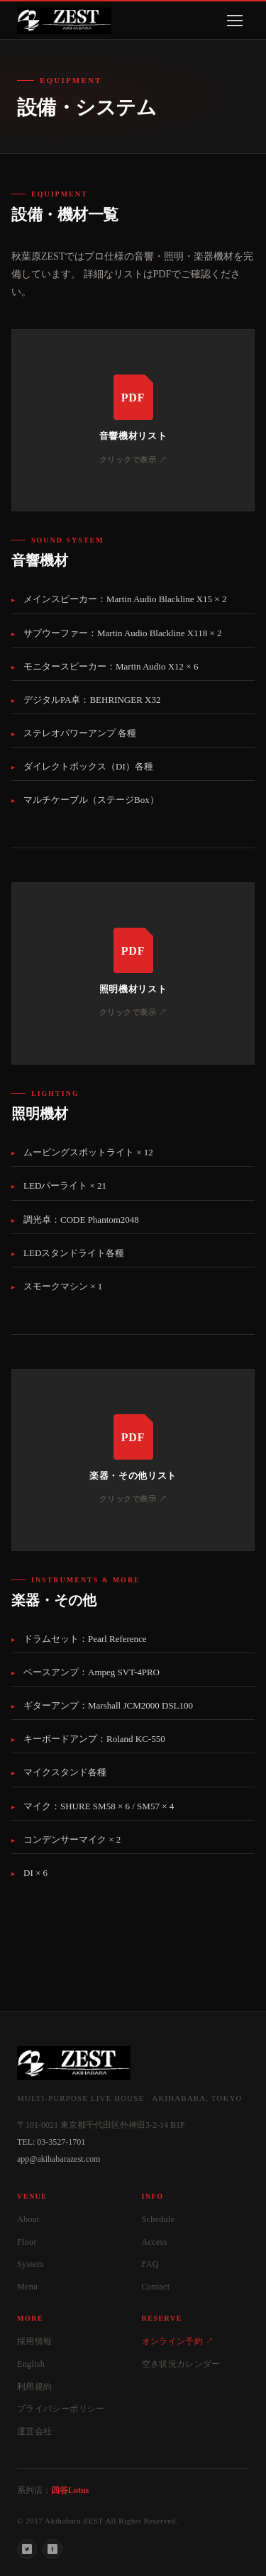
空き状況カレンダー (181, 2364)
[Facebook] (52, 2549)
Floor (27, 2242)
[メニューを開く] (235, 20)
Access (154, 2242)
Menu (27, 2287)
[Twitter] (27, 2549)
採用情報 (34, 2341)
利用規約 (34, 2387)
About (28, 2219)
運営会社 (34, 2431)
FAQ (150, 2264)
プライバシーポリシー (61, 2409)
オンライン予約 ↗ (178, 2341)
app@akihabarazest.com (58, 2159)
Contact (156, 2287)
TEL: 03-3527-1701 (51, 2142)
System (30, 2264)
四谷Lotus (70, 2490)
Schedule (158, 2219)
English (31, 2364)
